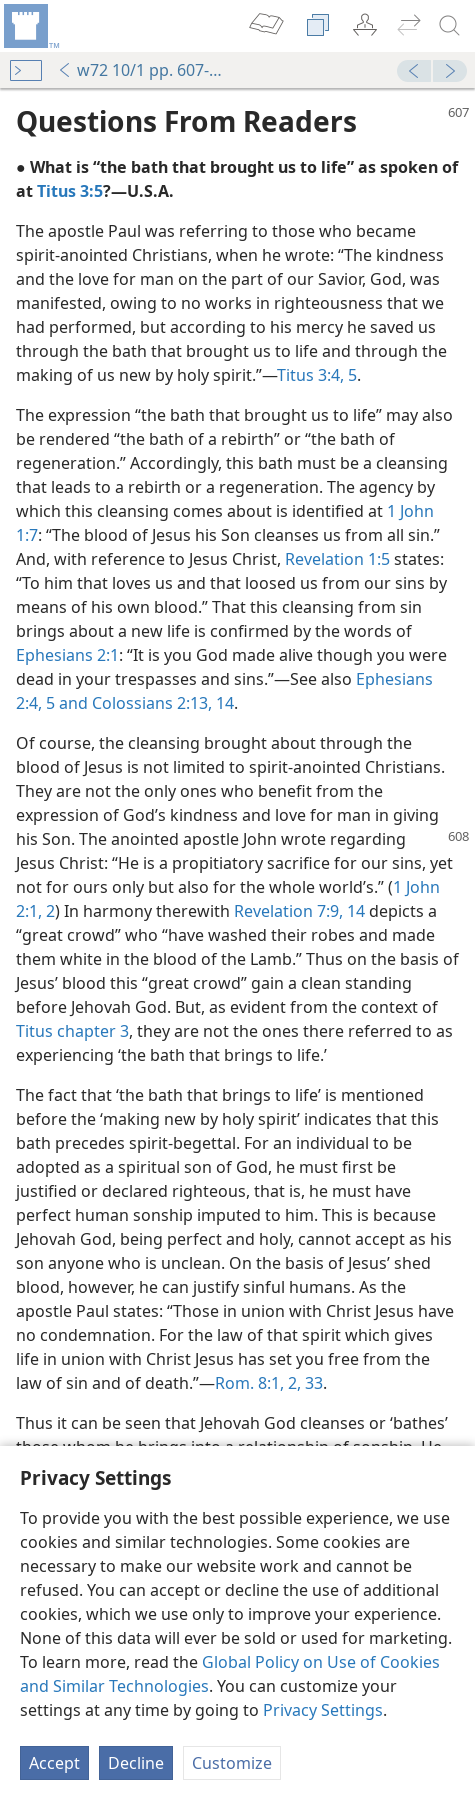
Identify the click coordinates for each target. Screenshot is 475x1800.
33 (312, 1383)
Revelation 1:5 (337, 559)
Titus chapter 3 (72, 1031)
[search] (450, 26)
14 (354, 911)
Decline (136, 1763)
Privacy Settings (323, 1710)
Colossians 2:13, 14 (161, 703)
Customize (232, 1763)
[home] (30, 26)
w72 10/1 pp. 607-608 (142, 70)
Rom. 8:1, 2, (258, 1383)
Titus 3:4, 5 (317, 375)
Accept (54, 1763)
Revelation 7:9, (288, 911)
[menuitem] (30, 26)
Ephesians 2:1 (67, 655)
